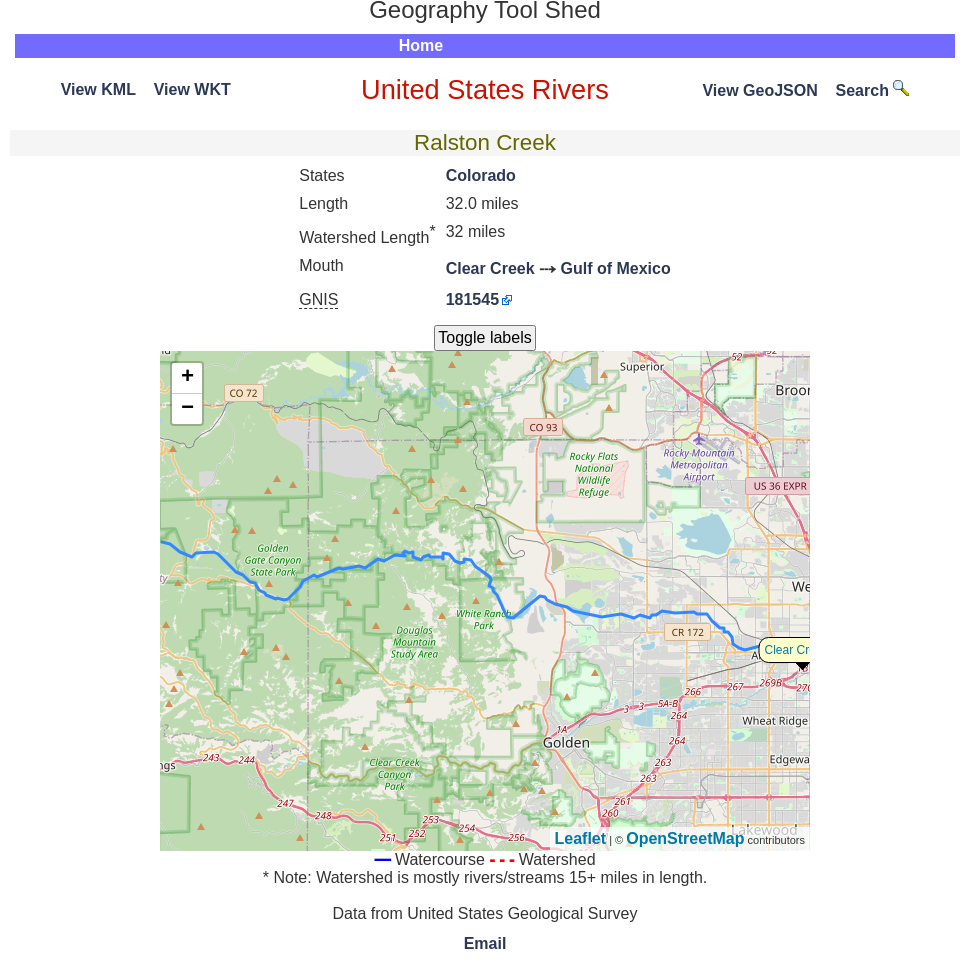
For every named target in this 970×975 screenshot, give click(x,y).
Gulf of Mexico (616, 268)
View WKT (192, 89)
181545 (472, 299)
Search (873, 90)
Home (421, 45)
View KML (98, 89)
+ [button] (187, 378)
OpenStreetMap (685, 838)
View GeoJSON (759, 90)
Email (485, 943)
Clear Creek (490, 268)
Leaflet (581, 838)
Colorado (481, 175)
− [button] (187, 409)
